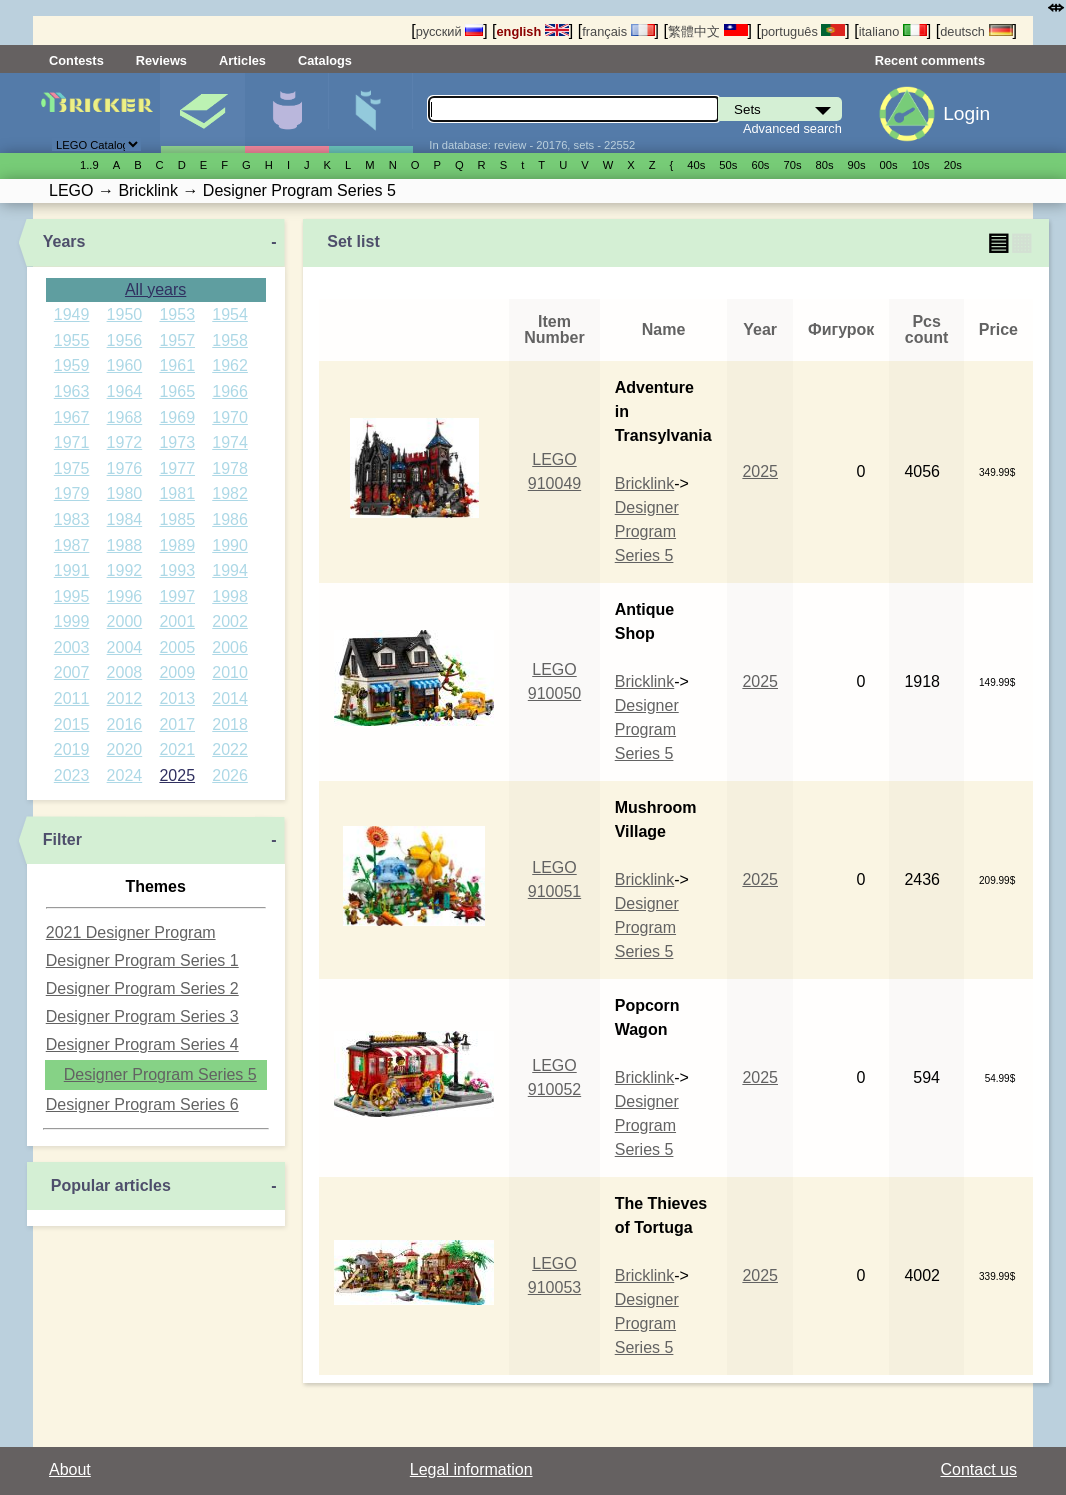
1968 (125, 417)
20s (953, 165)
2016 (125, 724)
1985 (177, 519)
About (70, 1469)
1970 (230, 417)
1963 (72, 391)
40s (696, 165)
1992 (125, 570)
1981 (177, 493)
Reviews (161, 60)
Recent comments (930, 60)
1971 (72, 442)
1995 (72, 596)
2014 (230, 698)
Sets (202, 113)
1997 (177, 596)
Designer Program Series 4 (142, 1044)
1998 (230, 596)
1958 (230, 340)
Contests (76, 60)
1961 (177, 365)
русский (449, 31)
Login (966, 113)
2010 (230, 672)
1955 (72, 340)
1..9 (89, 165)
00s (889, 165)
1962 (230, 365)
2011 (72, 698)
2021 (177, 749)
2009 (177, 672)
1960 (125, 365)
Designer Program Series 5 (160, 1074)
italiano (893, 31)
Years (64, 241)
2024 (125, 775)
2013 (177, 698)
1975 (72, 468)
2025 (177, 775)
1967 (72, 417)
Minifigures (286, 113)
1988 (125, 545)
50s (728, 165)
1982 (230, 493)
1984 (125, 519)
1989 (177, 545)
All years (155, 289)
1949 (72, 314)
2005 (177, 647)
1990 (230, 545)
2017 (177, 724)
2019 (72, 749)
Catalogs (325, 60)
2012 (125, 698)
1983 (72, 519)
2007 (72, 672)
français (618, 31)
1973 (177, 442)
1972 (125, 442)
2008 (125, 672)
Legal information (471, 1469)
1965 (177, 391)
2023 (72, 775)
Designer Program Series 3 (142, 1016)
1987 (72, 545)
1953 (177, 314)
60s (760, 165)
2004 (125, 647)
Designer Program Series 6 (142, 1104)
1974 (230, 442)
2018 (230, 724)
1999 (72, 621)
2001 (177, 621)
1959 (72, 365)
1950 (125, 314)
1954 (230, 314)
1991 (72, 570)
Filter (62, 839)
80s (825, 165)
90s (857, 165)
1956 (125, 340)
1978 (230, 468)
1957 (177, 340)
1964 (125, 391)
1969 (177, 417)
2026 (230, 775)
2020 (125, 749)
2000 (125, 621)
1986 (230, 519)
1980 (125, 493)
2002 (230, 621)
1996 (125, 596)
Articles (242, 60)
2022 (230, 749)
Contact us (979, 1469)
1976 (125, 468)
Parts (370, 113)
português (803, 31)
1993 (177, 570)
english (533, 31)
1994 (230, 570)
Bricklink (645, 483)
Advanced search (792, 128)
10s (921, 165)
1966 (230, 391)
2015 (72, 724)
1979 (72, 493)
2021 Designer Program (131, 932)
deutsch (976, 31)
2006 (230, 647)
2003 (72, 647)
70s (792, 165)
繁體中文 (708, 31)
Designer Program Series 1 (142, 960)
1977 (177, 468)
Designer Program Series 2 (142, 988)
